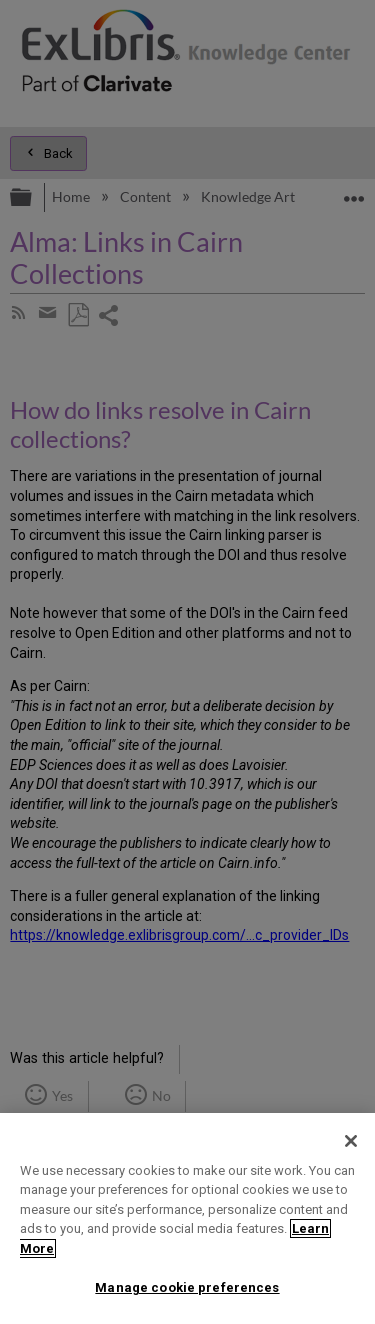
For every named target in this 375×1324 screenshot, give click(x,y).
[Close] (351, 1141)
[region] (187, 1218)
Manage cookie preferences (187, 1287)
